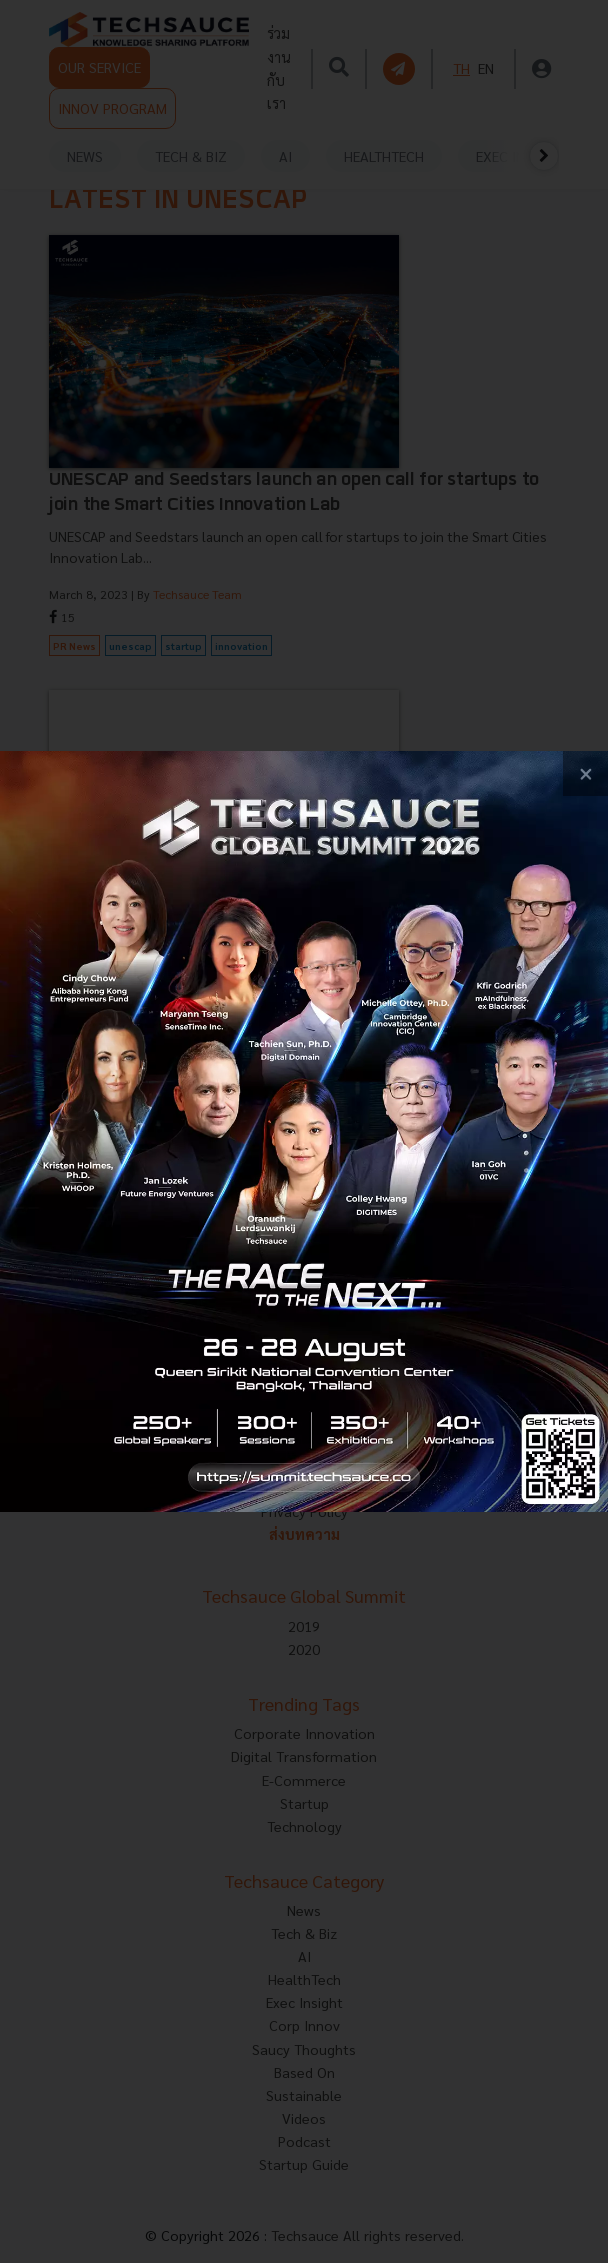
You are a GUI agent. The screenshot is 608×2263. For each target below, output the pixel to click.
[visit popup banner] (304, 1131)
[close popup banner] (585, 773)
